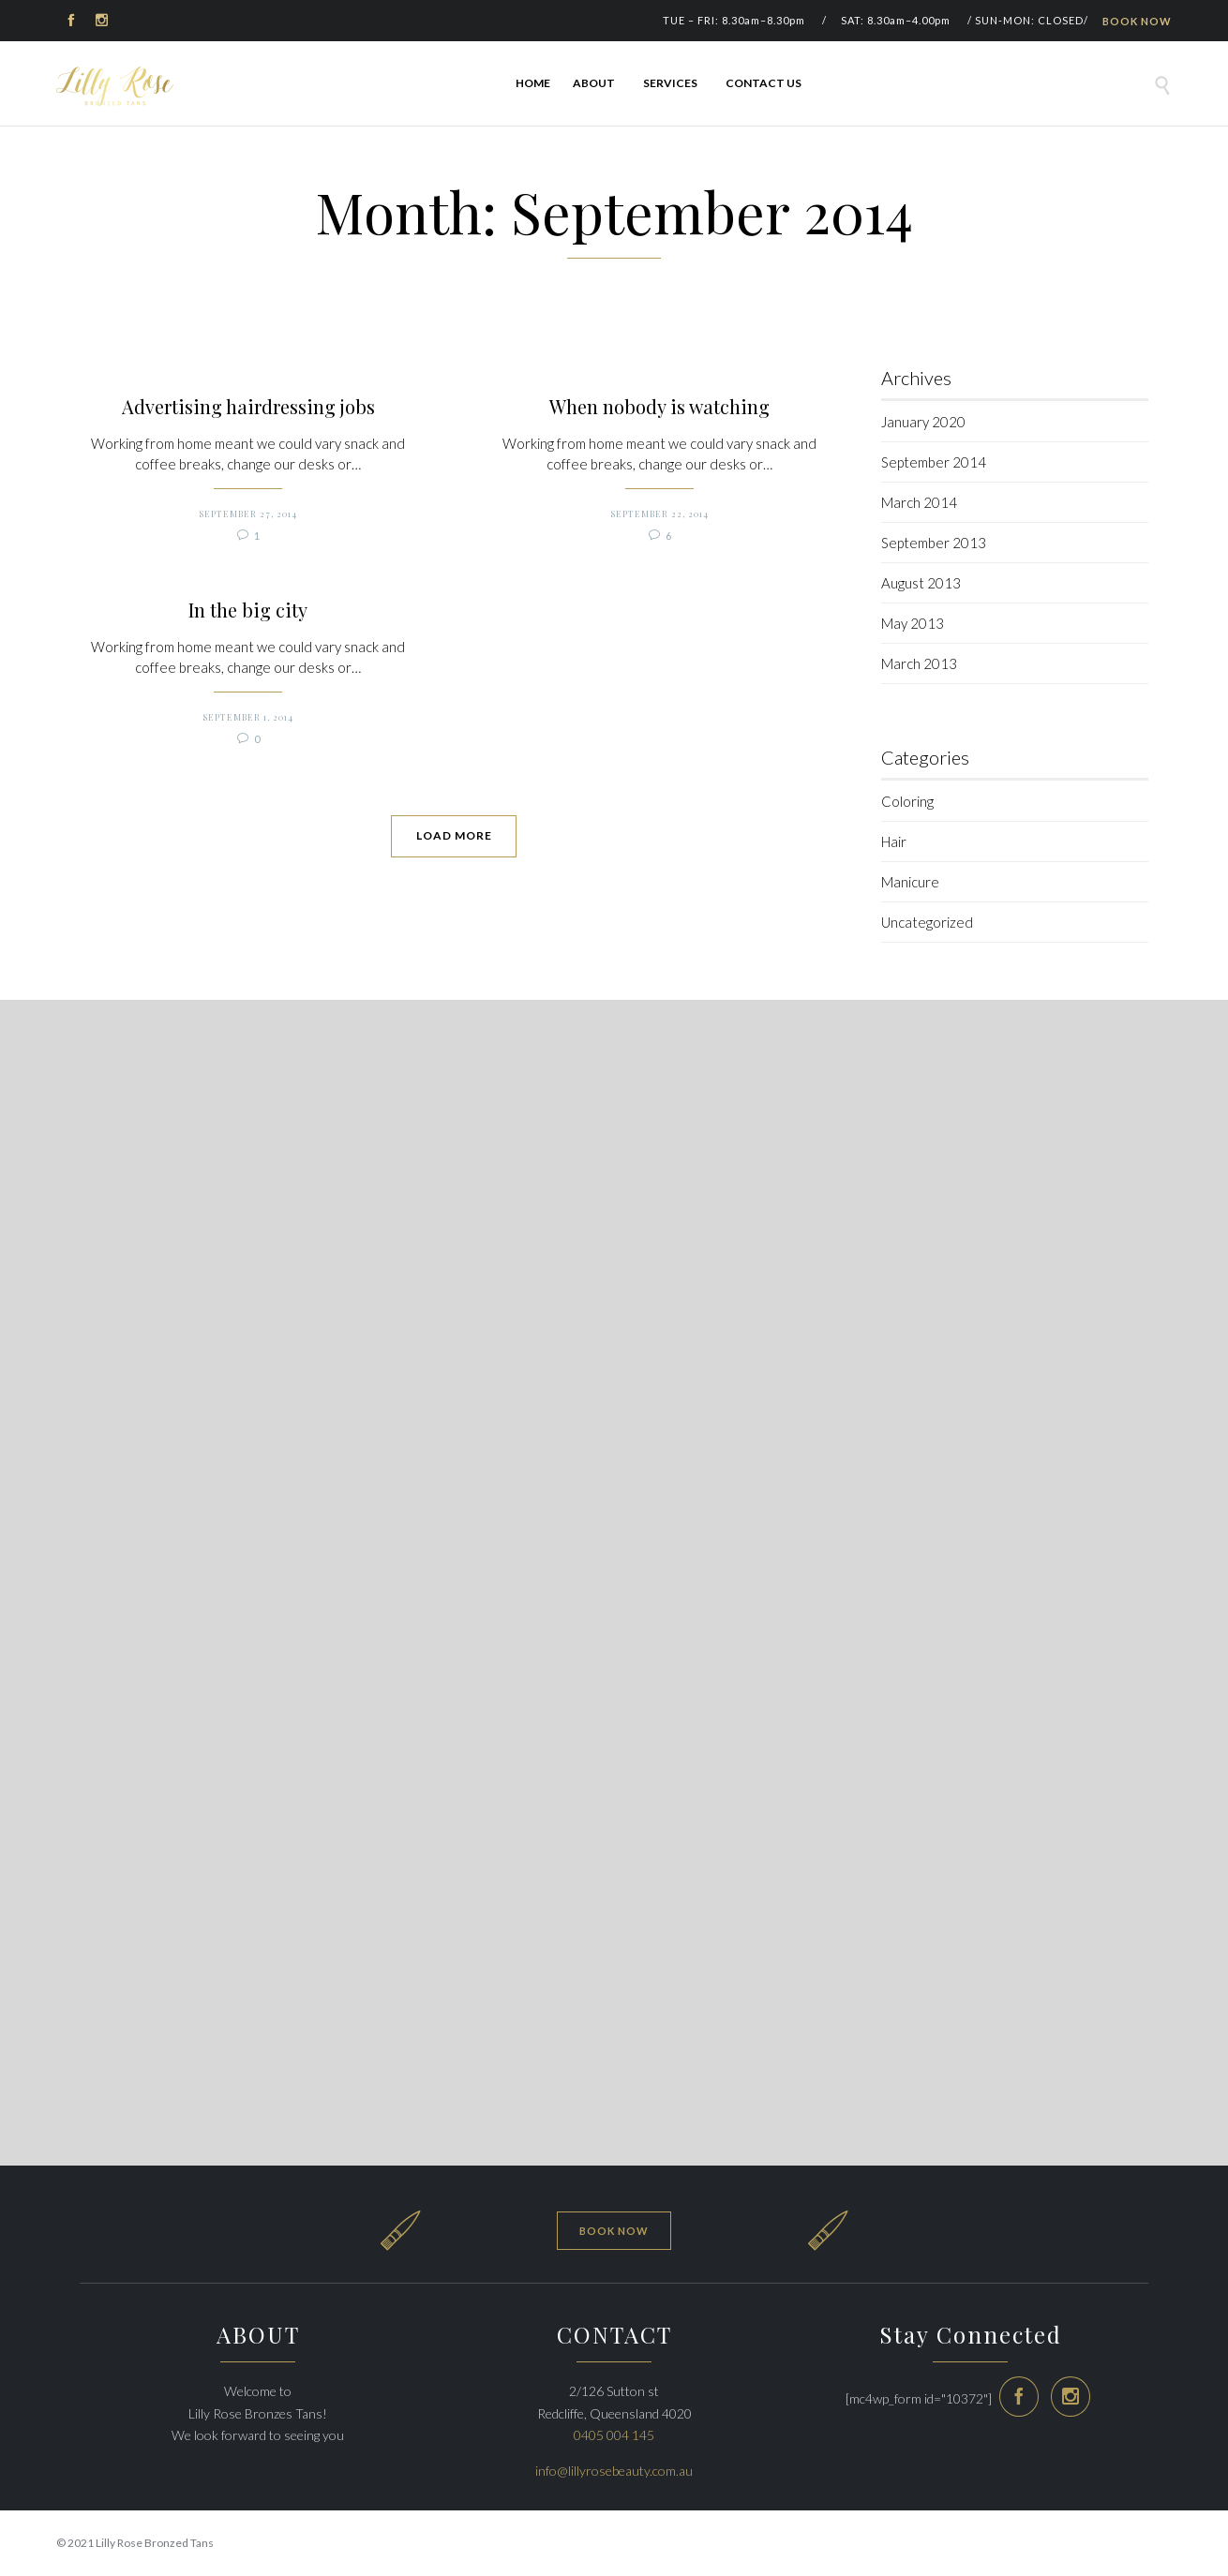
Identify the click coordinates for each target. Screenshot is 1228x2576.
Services (673, 83)
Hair (893, 841)
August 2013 (921, 582)
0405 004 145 (614, 2435)
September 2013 (933, 542)
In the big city (479, 1311)
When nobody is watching (479, 589)
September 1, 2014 (479, 1397)
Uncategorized (927, 922)
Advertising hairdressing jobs (480, 407)
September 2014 (933, 462)
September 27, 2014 (479, 493)
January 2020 (923, 421)
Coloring (907, 801)
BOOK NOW (1137, 21)
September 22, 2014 (479, 675)
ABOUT (597, 83)
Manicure (910, 881)
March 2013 (919, 663)
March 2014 (919, 502)
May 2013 (912, 623)
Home (533, 83)
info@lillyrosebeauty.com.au (614, 2471)
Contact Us (763, 83)
